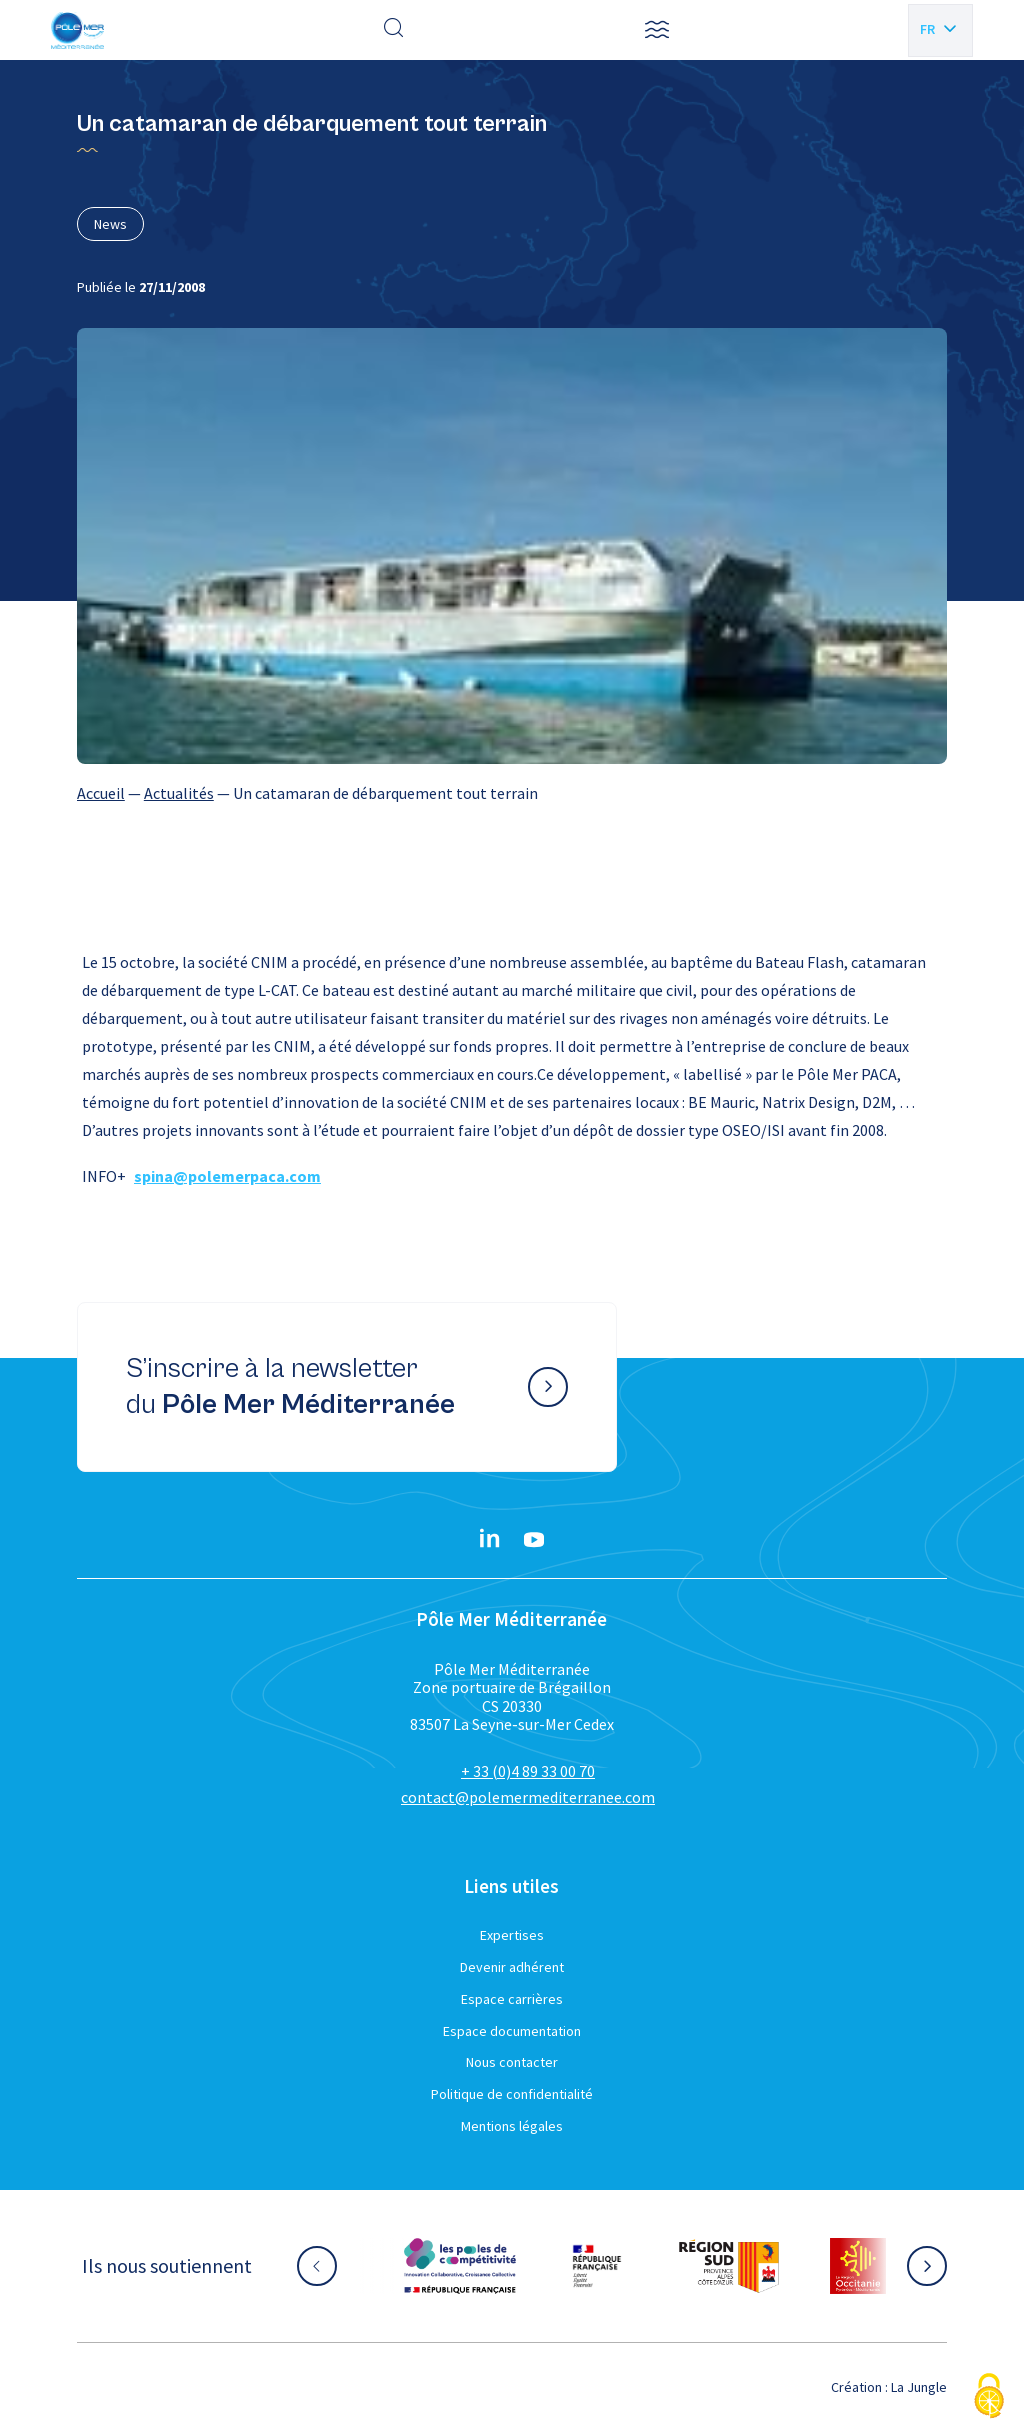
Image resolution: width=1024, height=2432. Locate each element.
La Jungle (919, 2387)
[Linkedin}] (490, 1540)
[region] (512, 793)
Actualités (179, 793)
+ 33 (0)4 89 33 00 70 (528, 1771)
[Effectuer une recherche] (394, 30)
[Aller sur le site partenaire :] (460, 2266)
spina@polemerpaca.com (227, 1176)
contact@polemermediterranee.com (528, 1797)
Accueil (101, 793)
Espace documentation (512, 2031)
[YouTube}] (534, 1540)
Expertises (512, 1935)
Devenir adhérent (512, 1967)
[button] (657, 30)
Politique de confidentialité (512, 2094)
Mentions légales (512, 2126)
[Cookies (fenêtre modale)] (989, 2397)
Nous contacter (512, 2062)
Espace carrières (512, 1999)
